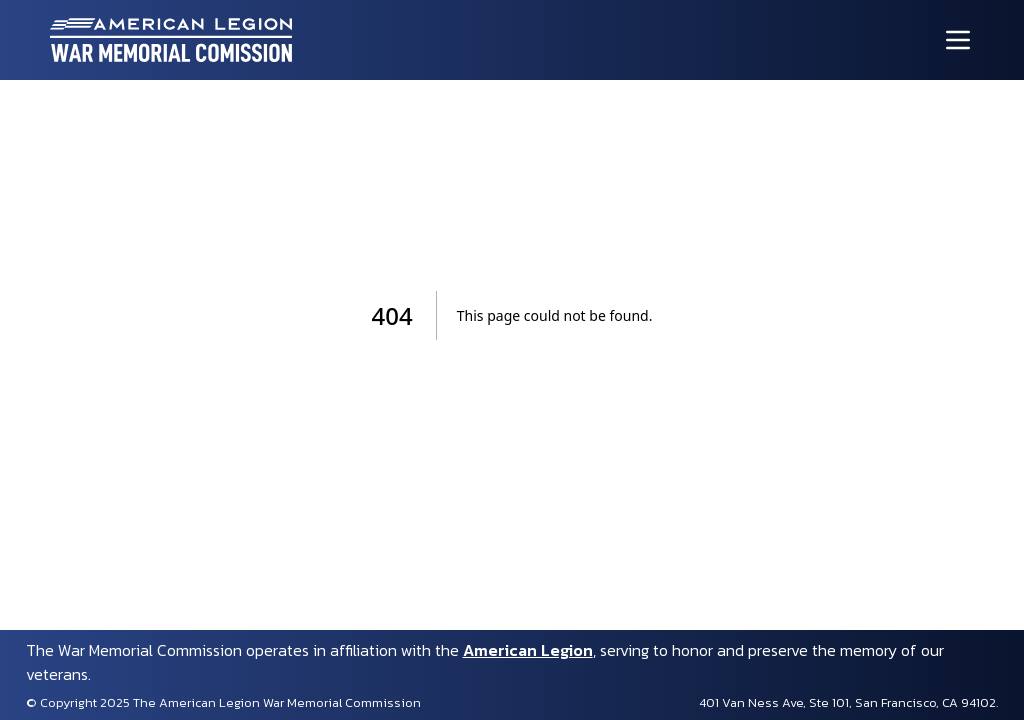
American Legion (528, 650)
